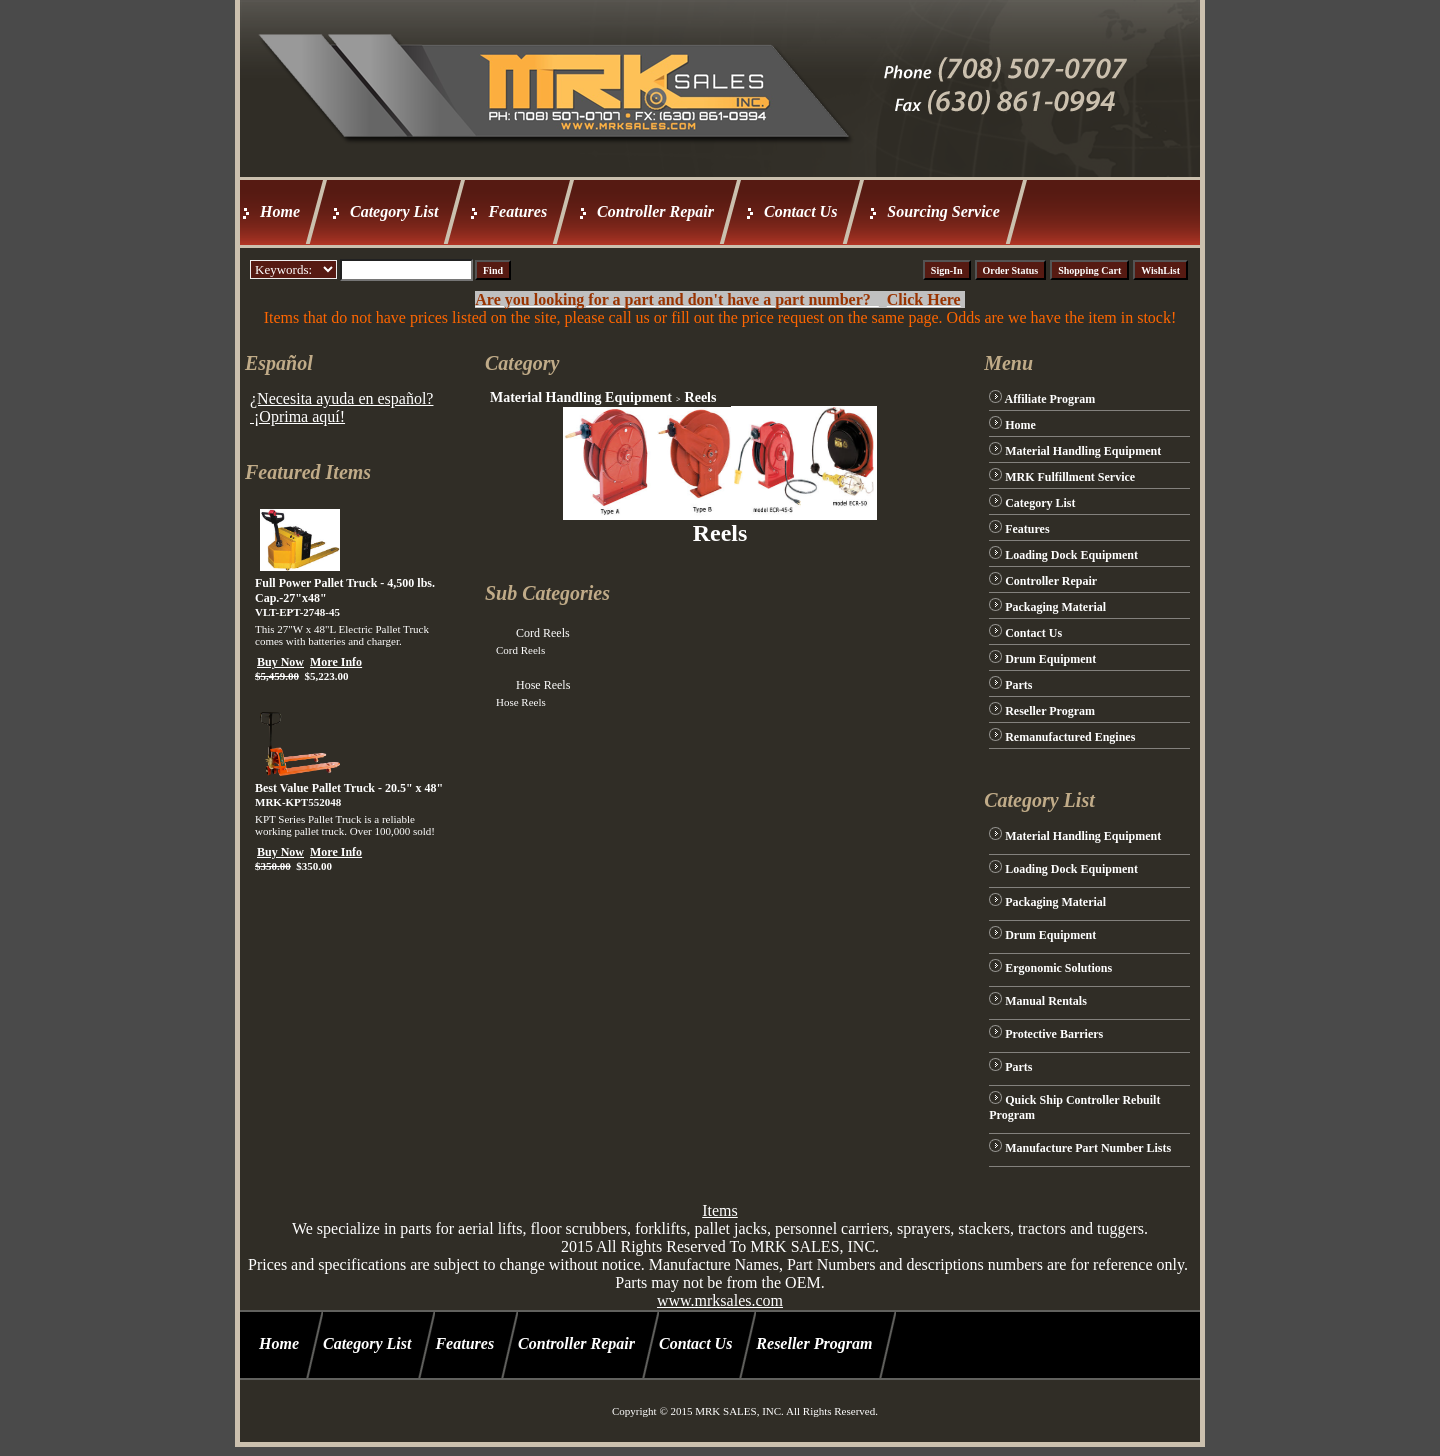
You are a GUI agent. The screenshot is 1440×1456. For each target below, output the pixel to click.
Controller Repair (655, 211)
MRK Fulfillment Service (1070, 477)
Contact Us (800, 211)
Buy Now (280, 662)
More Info (336, 662)
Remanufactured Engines (1070, 737)
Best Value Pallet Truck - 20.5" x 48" (349, 788)
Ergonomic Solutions (1058, 968)
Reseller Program (1050, 711)
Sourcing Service (943, 211)
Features (517, 211)
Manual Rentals (1046, 1001)
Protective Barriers (1054, 1034)
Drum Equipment (1050, 659)
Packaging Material (1055, 607)
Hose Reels (543, 685)
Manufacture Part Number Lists (1088, 1148)
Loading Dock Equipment (1071, 555)
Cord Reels (543, 633)
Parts (1018, 685)
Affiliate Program (1050, 399)
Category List (394, 211)
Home (280, 211)
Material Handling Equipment (581, 397)
